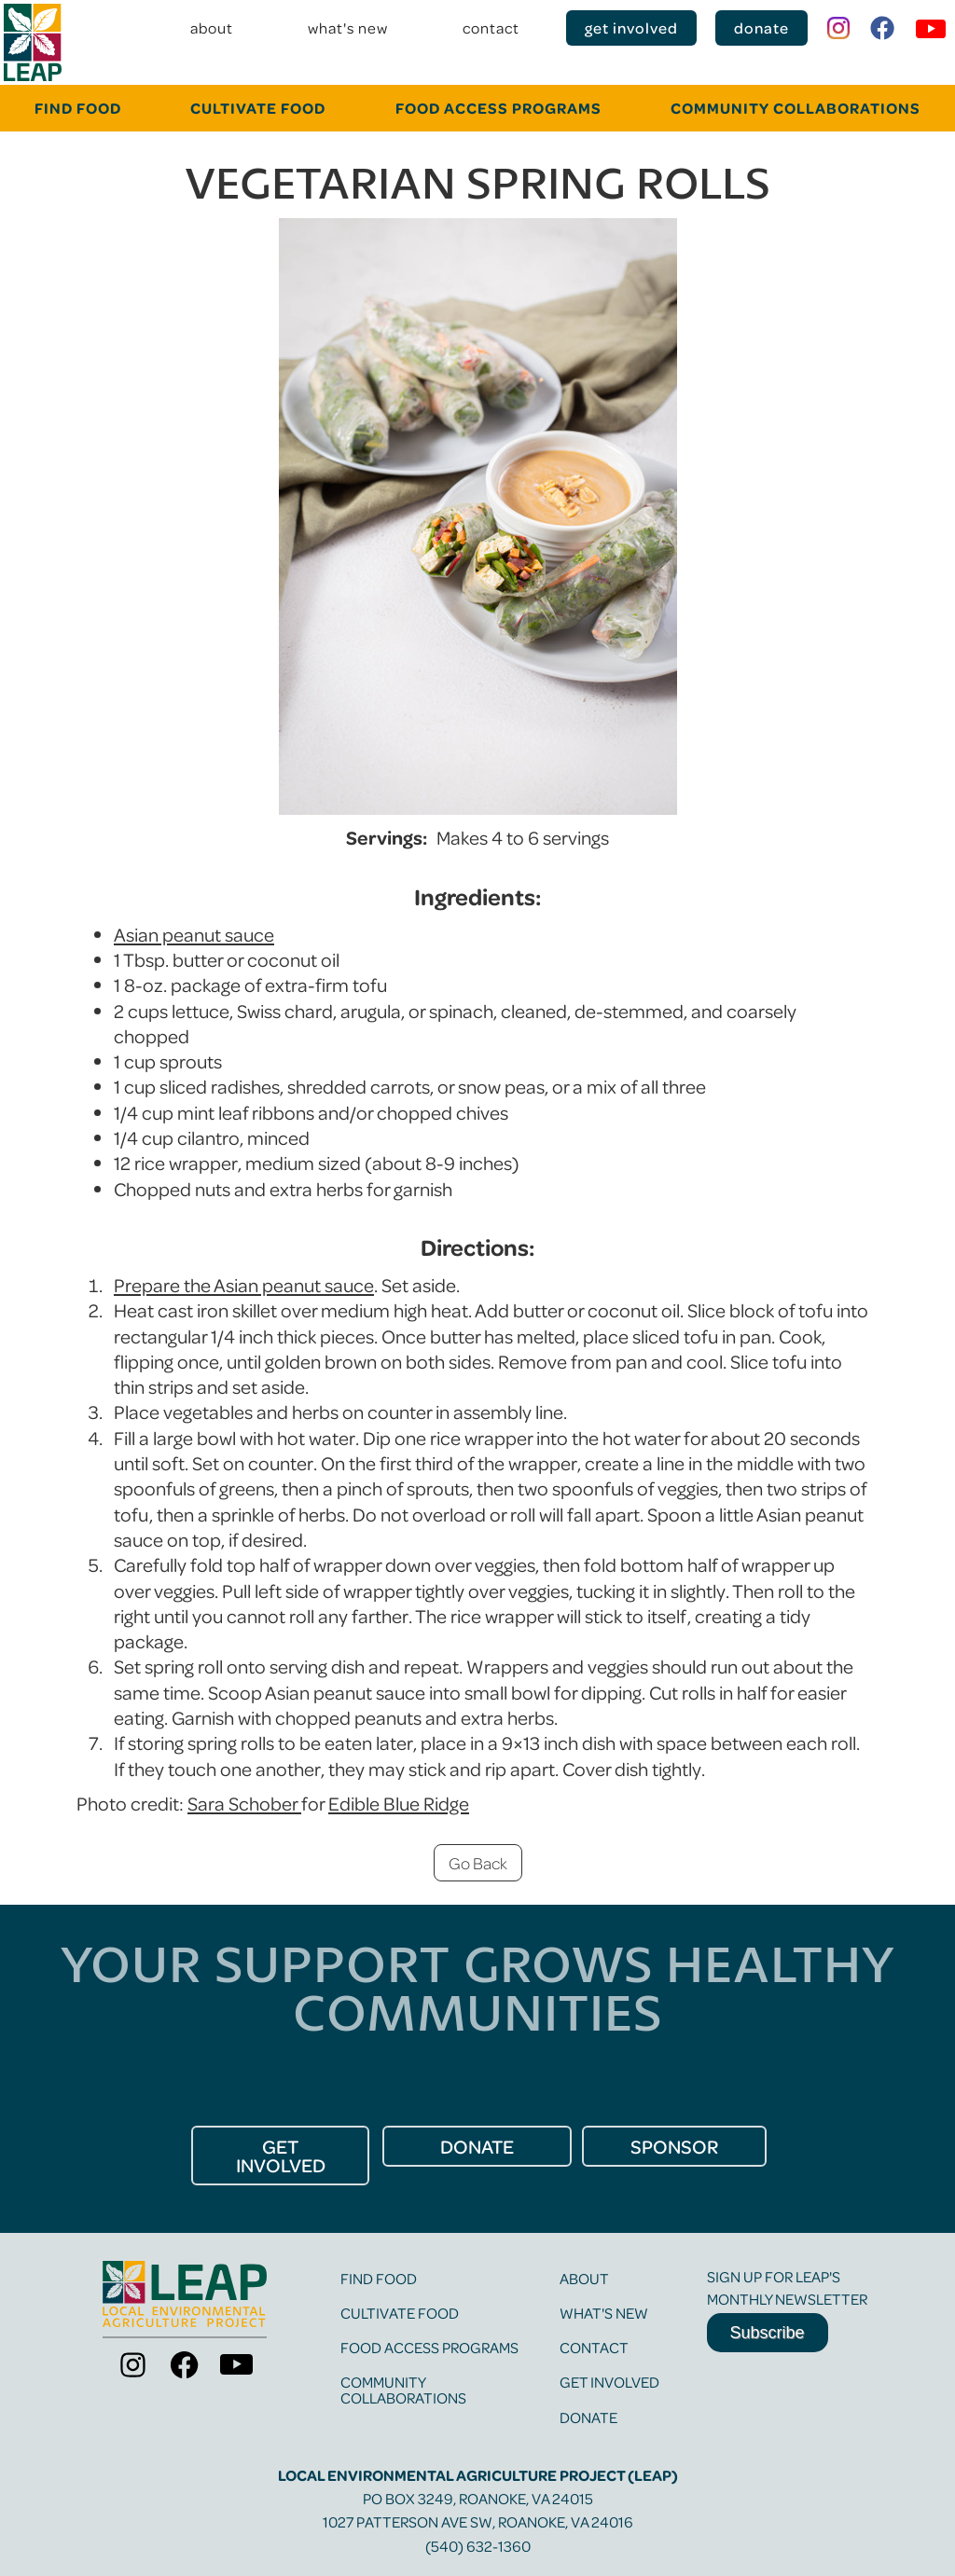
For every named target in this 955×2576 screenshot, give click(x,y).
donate (761, 27)
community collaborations (795, 107)
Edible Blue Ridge (398, 1803)
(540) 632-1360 (478, 2545)
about (211, 27)
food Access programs (498, 107)
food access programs (429, 2347)
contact (491, 27)
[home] (32, 42)
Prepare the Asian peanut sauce (244, 1285)
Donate (588, 2417)
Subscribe (767, 2332)
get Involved (280, 2155)
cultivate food (257, 107)
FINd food (78, 107)
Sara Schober (244, 1803)
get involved (631, 27)
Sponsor (674, 2146)
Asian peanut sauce (194, 934)
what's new (348, 27)
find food (378, 2278)
